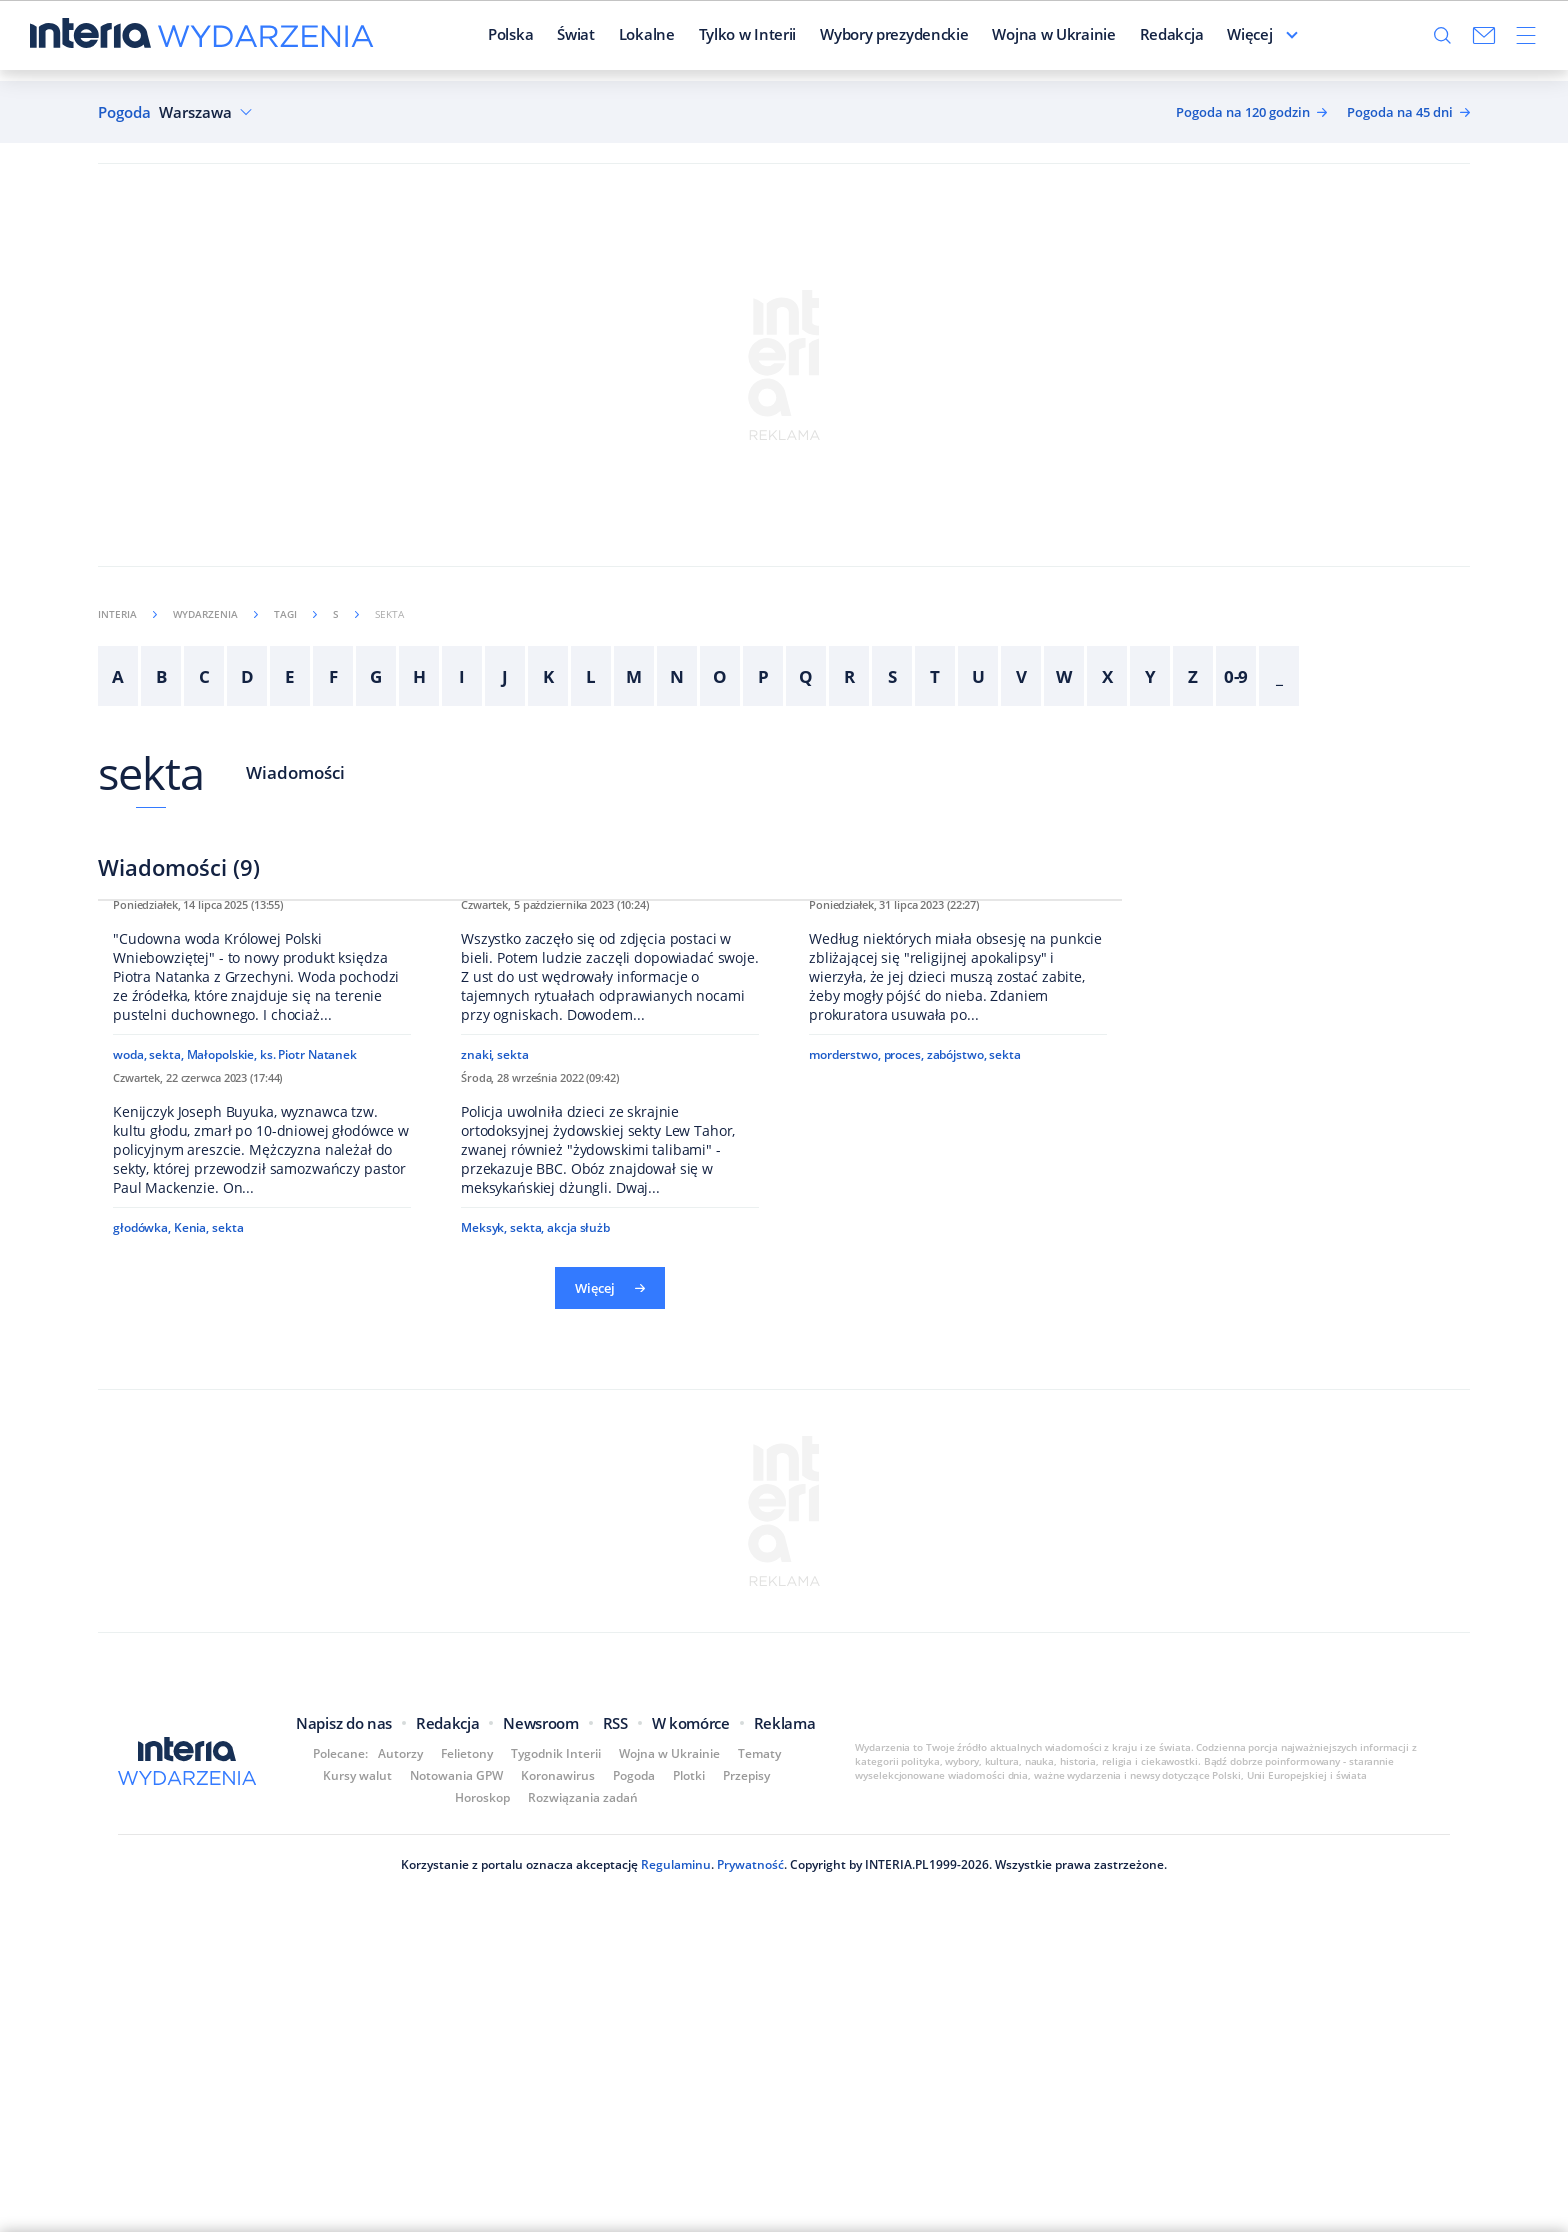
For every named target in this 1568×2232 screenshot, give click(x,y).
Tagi (295, 614)
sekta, (166, 1329)
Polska (459, 39)
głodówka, (142, 1798)
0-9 (1236, 676)
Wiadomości (295, 772)
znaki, (477, 1351)
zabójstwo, (957, 1329)
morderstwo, (845, 1329)
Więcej (1300, 39)
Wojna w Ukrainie (1003, 39)
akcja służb (578, 1820)
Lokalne (596, 39)
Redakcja (1121, 39)
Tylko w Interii (697, 39)
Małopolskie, (222, 1329)
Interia (127, 614)
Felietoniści (1215, 39)
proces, (904, 1329)
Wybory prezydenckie (843, 39)
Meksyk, (484, 1820)
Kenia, (191, 1798)
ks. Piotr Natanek (308, 1329)
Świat (526, 39)
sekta (151, 772)
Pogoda (124, 112)
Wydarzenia (215, 614)
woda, (129, 1329)
